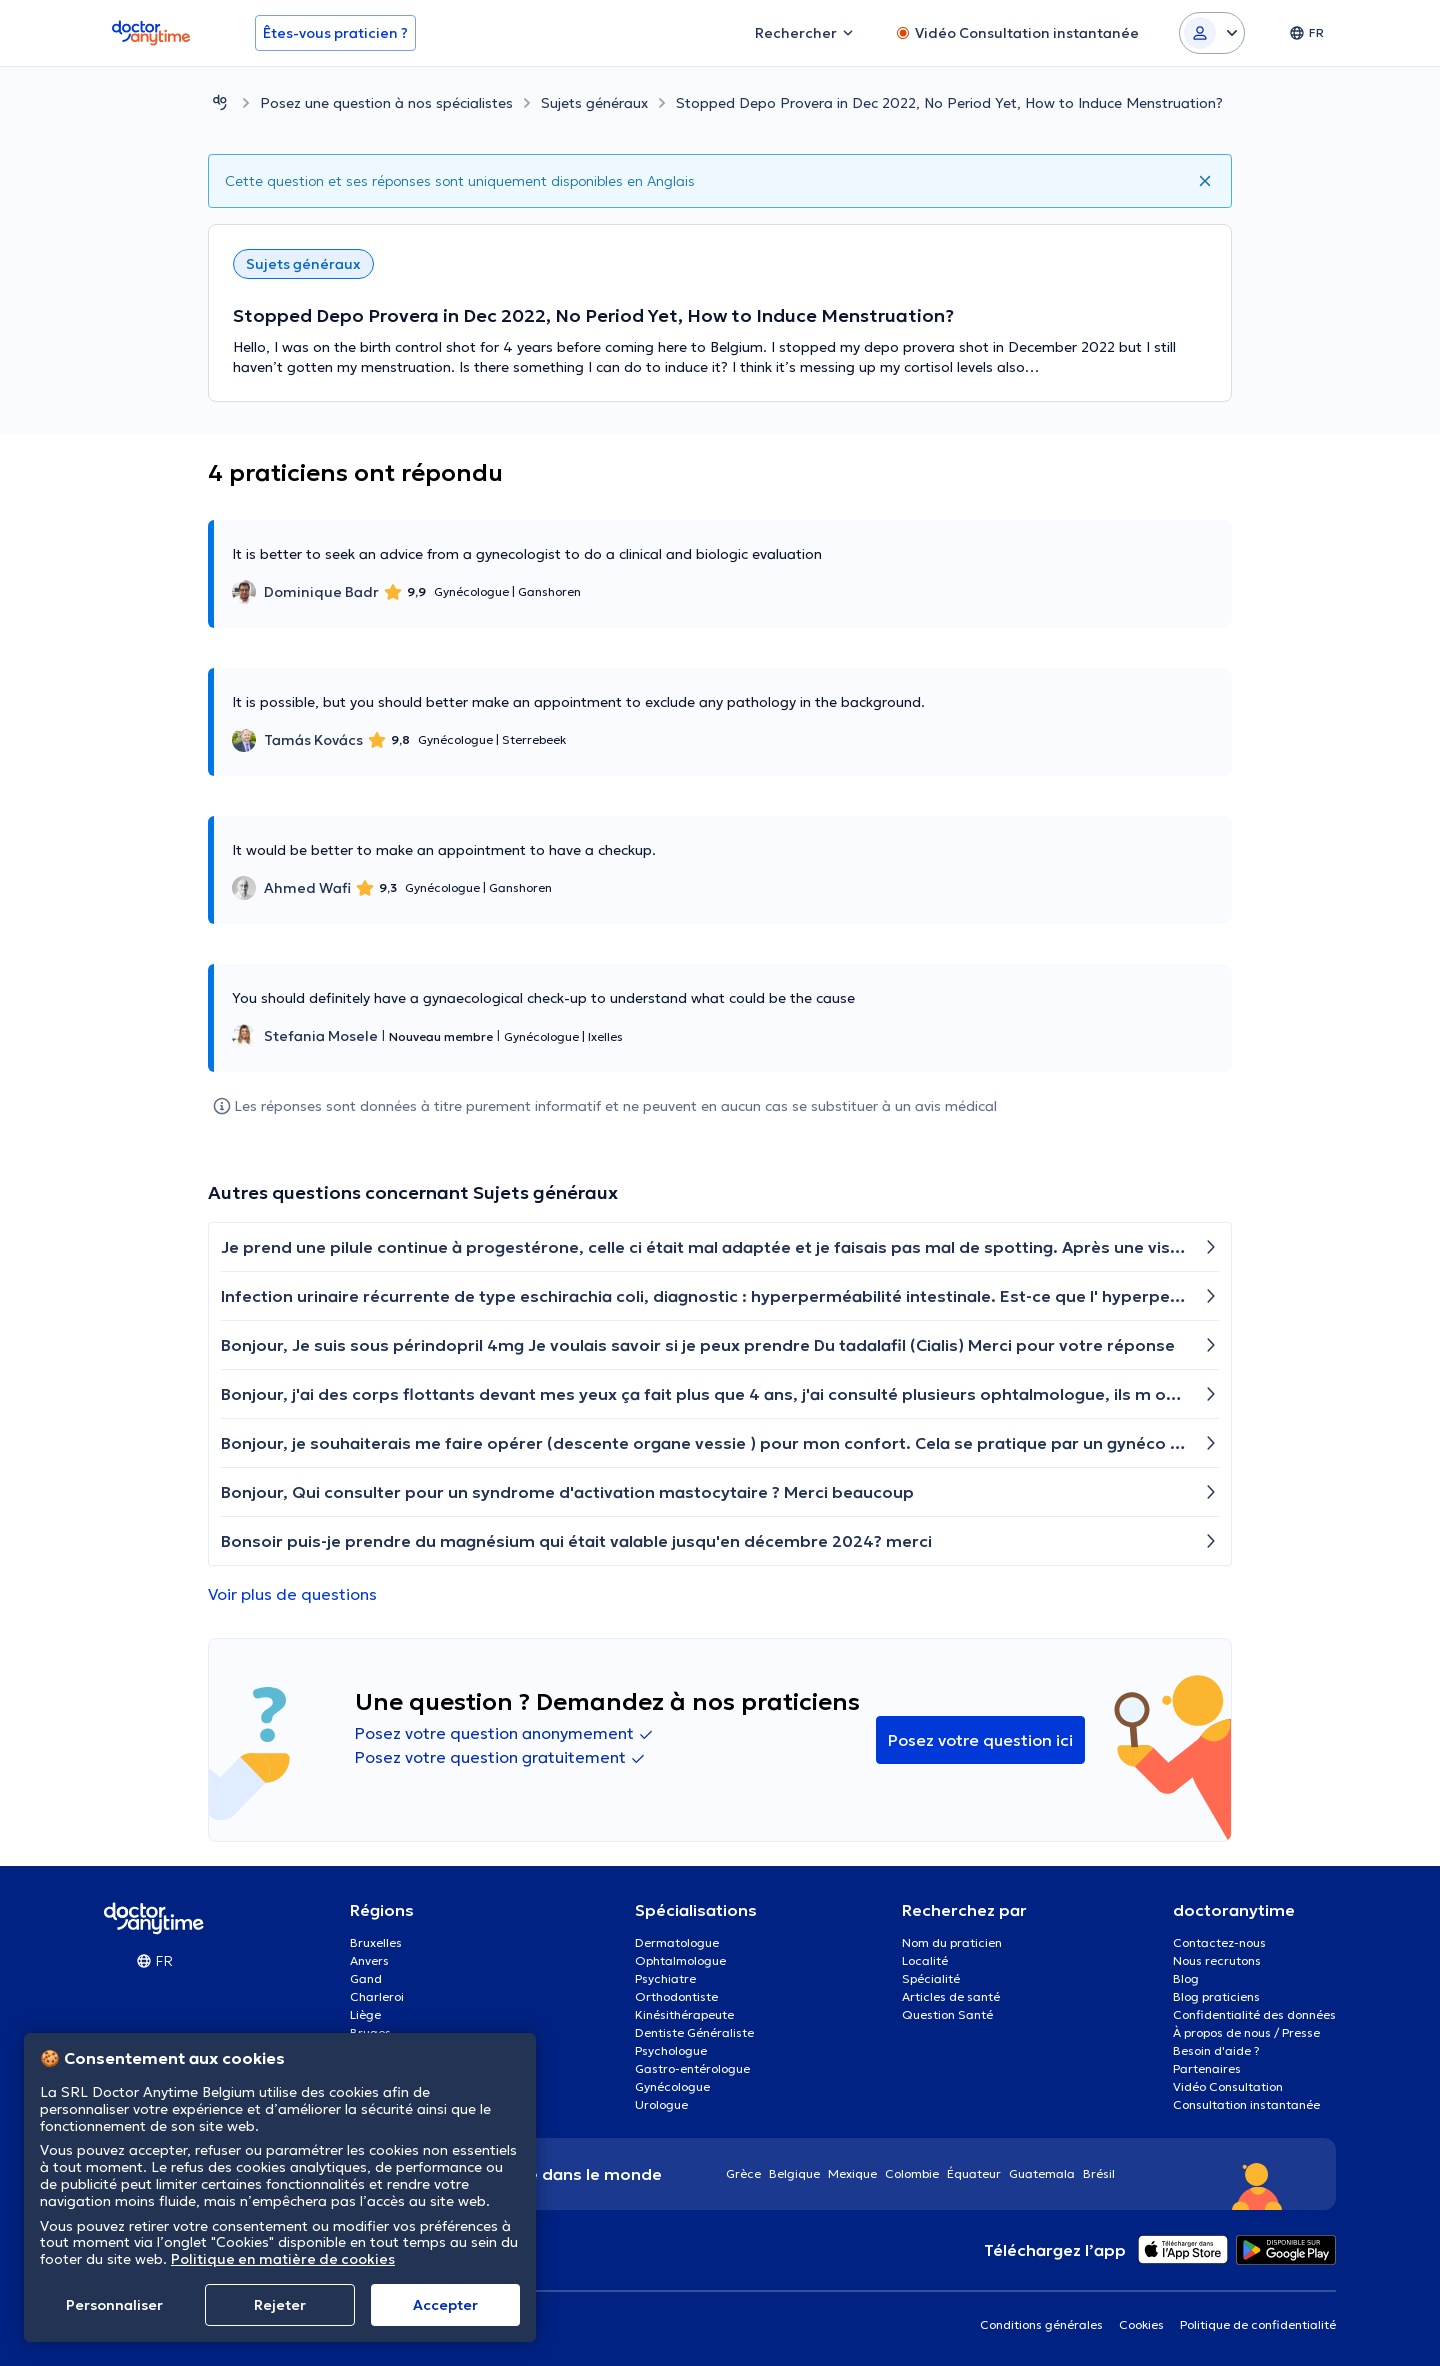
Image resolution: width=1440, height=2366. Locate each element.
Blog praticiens (1216, 1996)
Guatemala (1042, 2173)
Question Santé (947, 2014)
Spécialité (931, 1978)
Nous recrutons (1217, 1960)
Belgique (794, 2173)
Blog (1186, 1978)
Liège (365, 2014)
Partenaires (1207, 2068)
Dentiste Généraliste (694, 2032)
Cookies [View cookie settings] (1141, 2324)
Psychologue (671, 2050)
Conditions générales (1041, 2324)
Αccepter (445, 2305)
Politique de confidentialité (1258, 2324)
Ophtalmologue (680, 1960)
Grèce (743, 2173)
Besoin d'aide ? (1216, 2050)
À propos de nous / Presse (1246, 2032)
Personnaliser (114, 2305)
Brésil (1099, 2173)
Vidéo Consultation (1228, 2086)
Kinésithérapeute (684, 2014)
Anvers (369, 1960)
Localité (925, 1960)
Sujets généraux (594, 103)
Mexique (852, 2173)
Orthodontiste (676, 1996)
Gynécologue (672, 2086)
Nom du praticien (952, 1942)
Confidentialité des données (1254, 2014)
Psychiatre (665, 1978)
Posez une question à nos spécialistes (386, 103)
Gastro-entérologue (692, 2068)
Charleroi (377, 1996)
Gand (366, 1978)
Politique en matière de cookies (283, 2259)
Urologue (661, 2104)
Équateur (974, 2173)
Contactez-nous (1219, 1942)
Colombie (912, 2173)
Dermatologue (677, 1942)
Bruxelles (376, 1942)
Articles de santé (951, 1996)
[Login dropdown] (1212, 33)
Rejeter (280, 2305)
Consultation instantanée (1246, 2104)
